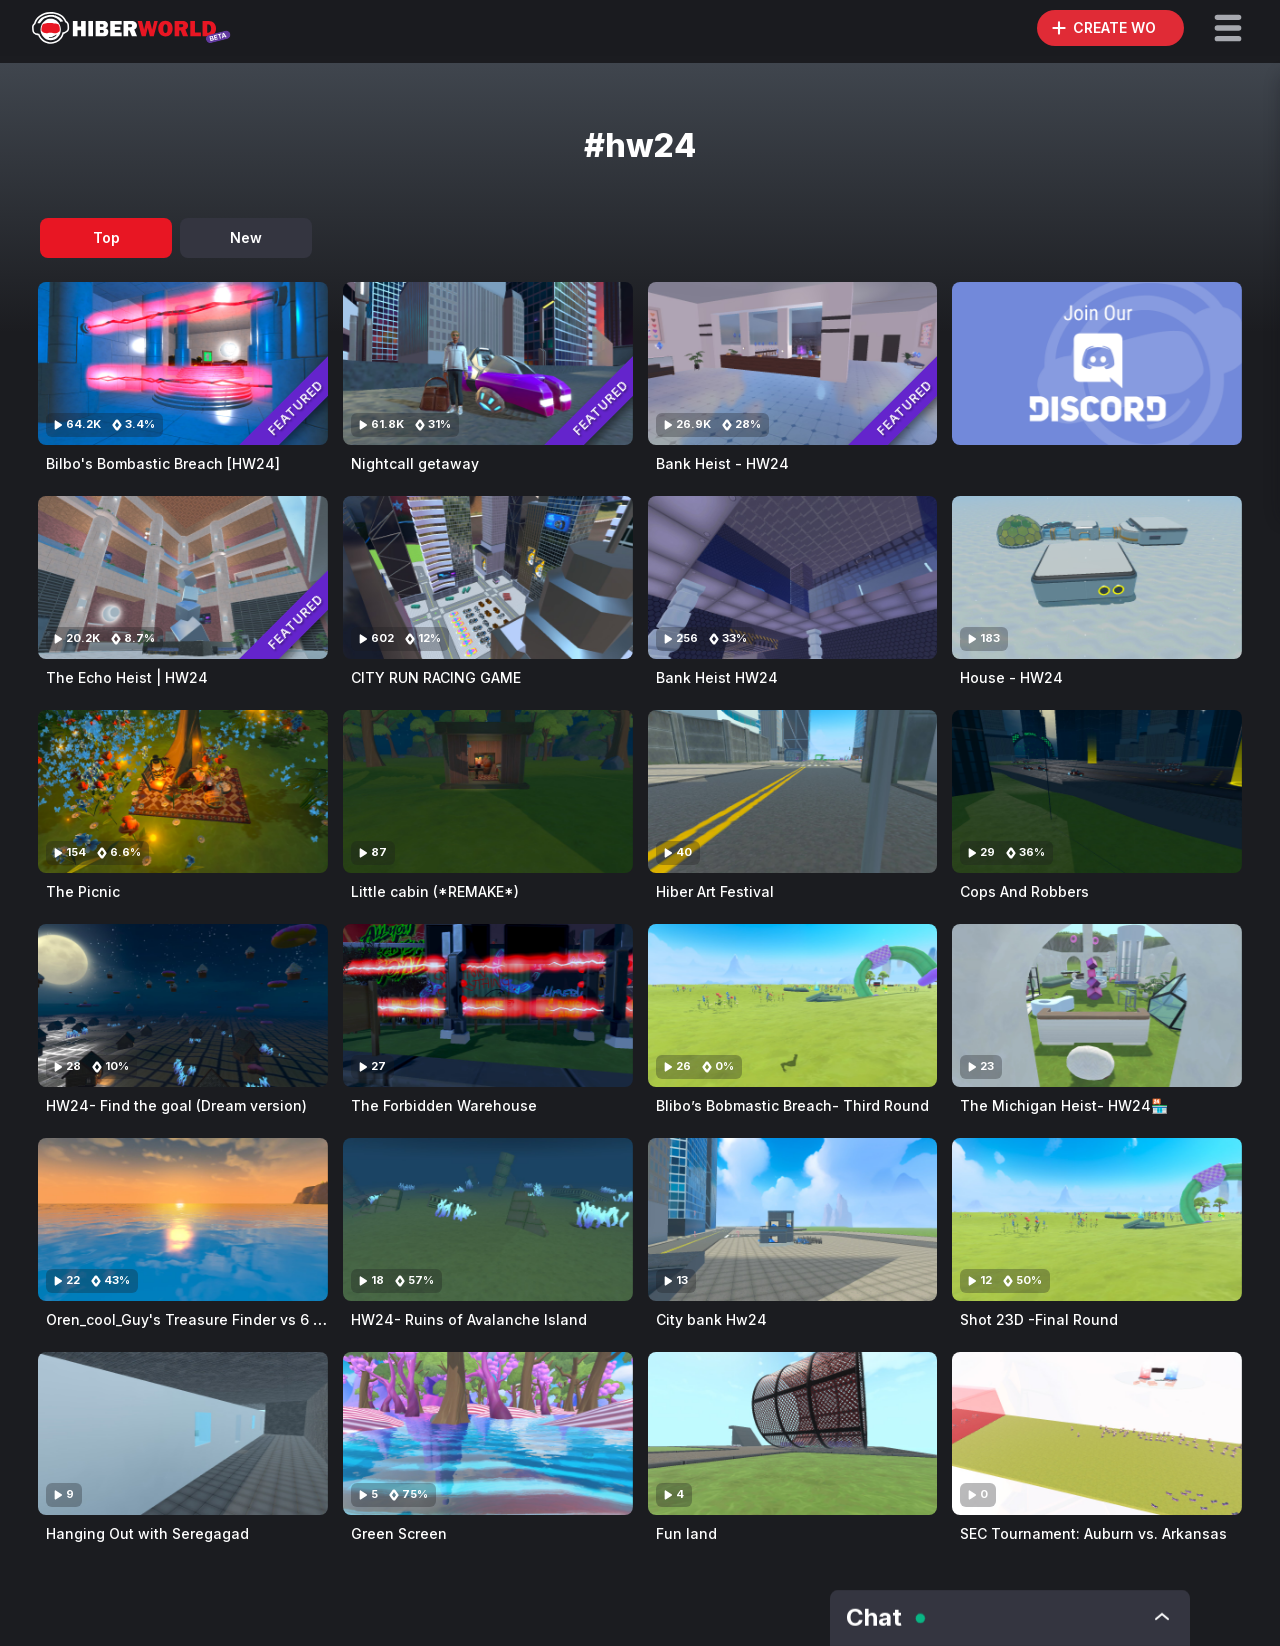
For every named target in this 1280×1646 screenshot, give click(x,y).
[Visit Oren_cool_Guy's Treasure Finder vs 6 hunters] (183, 1219)
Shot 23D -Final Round (1039, 1319)
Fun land (686, 1533)
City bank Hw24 (711, 1319)
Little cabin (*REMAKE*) (435, 891)
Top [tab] (106, 237)
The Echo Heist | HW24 (127, 677)
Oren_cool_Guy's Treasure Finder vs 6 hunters (206, 1319)
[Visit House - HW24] (1097, 577)
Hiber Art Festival (715, 891)
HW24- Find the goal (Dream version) (176, 1105)
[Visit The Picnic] (183, 791)
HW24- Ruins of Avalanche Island (469, 1319)
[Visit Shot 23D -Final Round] (1097, 1219)
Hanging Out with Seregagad (147, 1533)
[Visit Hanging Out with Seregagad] (183, 1433)
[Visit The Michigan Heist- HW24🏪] (1097, 1005)
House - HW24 (1011, 677)
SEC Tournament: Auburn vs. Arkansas (1093, 1533)
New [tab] (246, 237)
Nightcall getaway (415, 463)
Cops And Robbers (1024, 891)
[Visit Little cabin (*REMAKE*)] (488, 791)
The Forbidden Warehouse (444, 1105)
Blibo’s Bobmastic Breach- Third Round (792, 1105)
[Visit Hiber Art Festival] (793, 791)
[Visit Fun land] (793, 1433)
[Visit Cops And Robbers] (1097, 791)
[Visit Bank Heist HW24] (793, 577)
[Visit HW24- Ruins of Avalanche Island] (488, 1219)
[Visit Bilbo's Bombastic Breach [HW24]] (183, 363)
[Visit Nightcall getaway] (488, 363)
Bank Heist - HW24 (722, 463)
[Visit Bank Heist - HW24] (793, 363)
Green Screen (399, 1533)
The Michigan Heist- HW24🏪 (1064, 1105)
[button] (1228, 28)
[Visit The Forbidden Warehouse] (488, 1005)
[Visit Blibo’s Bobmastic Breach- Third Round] (793, 1005)
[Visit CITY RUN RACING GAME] (488, 577)
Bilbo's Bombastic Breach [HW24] (163, 463)
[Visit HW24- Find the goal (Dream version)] (183, 1005)
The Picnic (83, 891)
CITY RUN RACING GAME (436, 677)
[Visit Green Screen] (488, 1433)
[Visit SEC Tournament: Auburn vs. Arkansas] (1097, 1433)
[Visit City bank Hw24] (793, 1219)
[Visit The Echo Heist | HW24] (183, 577)
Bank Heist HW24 (717, 677)
